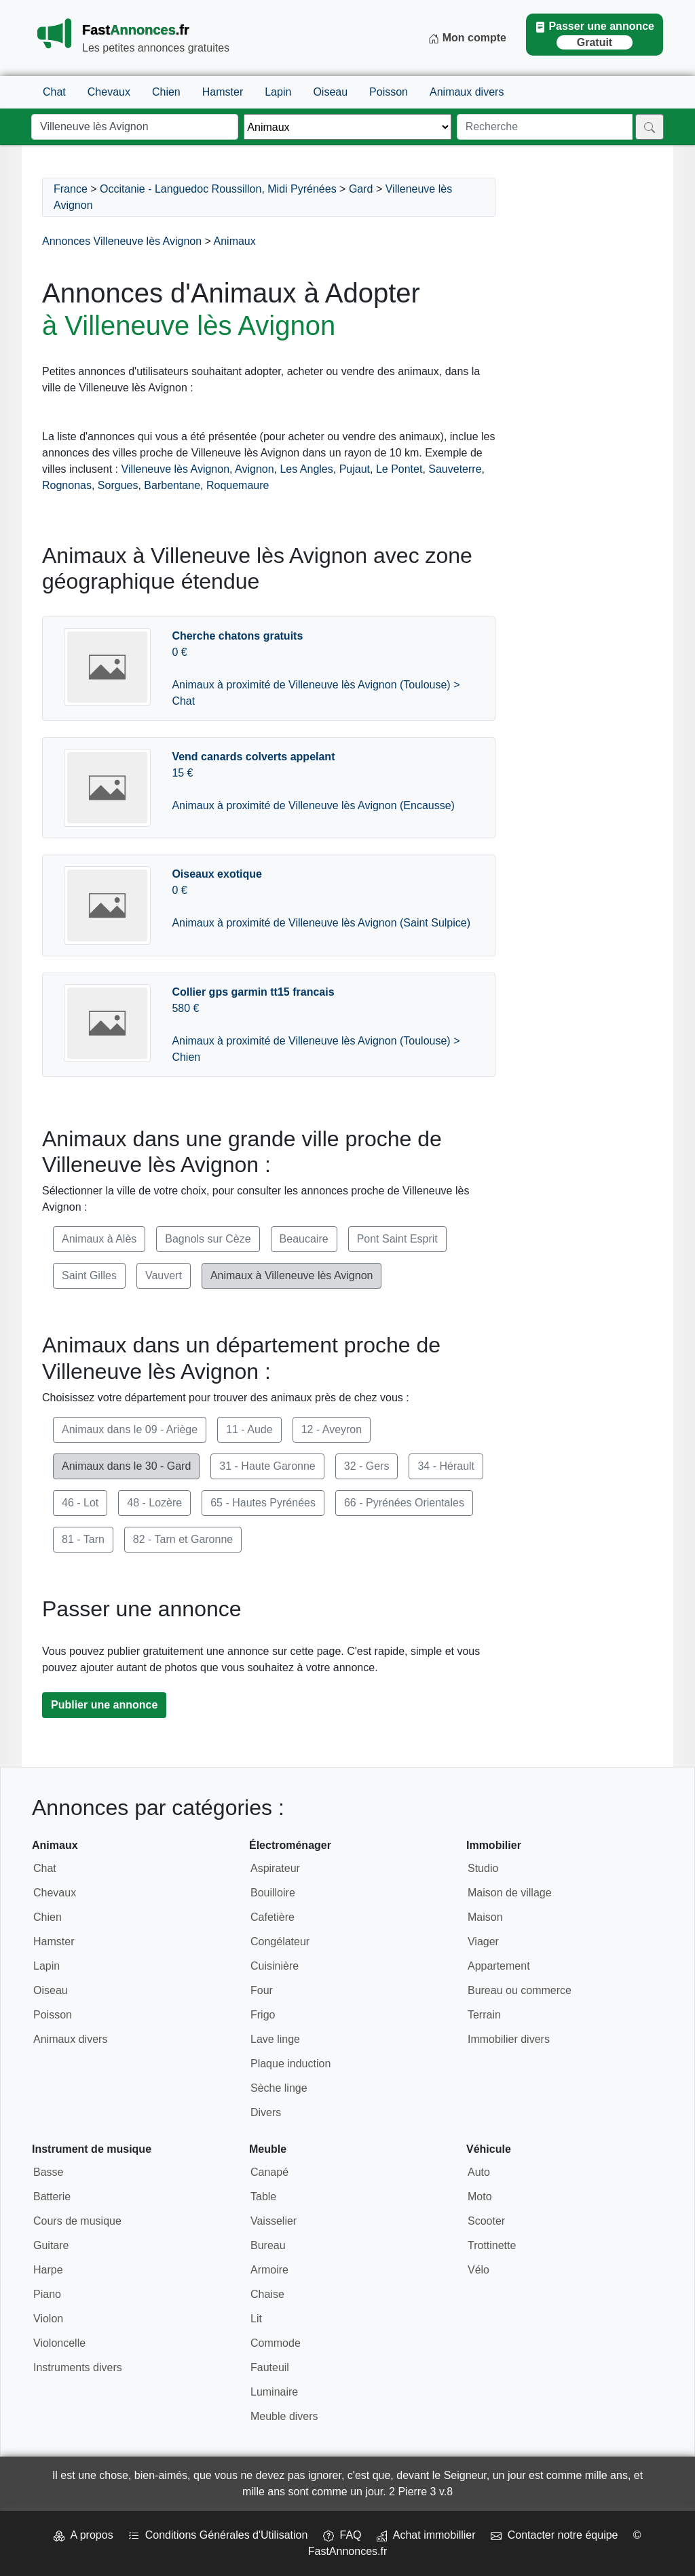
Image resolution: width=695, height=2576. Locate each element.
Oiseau (330, 92)
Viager (483, 1941)
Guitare (51, 2245)
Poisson (388, 92)
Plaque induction (290, 2063)
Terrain (484, 2015)
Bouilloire (272, 1892)
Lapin (278, 92)
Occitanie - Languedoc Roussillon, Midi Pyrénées (218, 189)
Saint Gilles (89, 1275)
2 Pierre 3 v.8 (421, 2491)
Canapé (269, 2172)
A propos (83, 2535)
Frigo (262, 2015)
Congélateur (279, 1941)
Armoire (269, 2270)
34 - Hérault (445, 1466)
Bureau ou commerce (519, 1990)
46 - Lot (80, 1502)
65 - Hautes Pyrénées (263, 1502)
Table (263, 2196)
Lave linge (275, 2039)
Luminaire (274, 2392)
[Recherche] (545, 127)
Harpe (48, 2270)
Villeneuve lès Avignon (175, 469)
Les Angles (306, 469)
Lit (256, 2318)
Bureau (268, 2245)
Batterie (52, 2196)
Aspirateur (275, 1868)
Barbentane (172, 485)
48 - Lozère (154, 1502)
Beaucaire (304, 1239)
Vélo (478, 2270)
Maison (485, 1917)
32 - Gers (367, 1466)
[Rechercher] (649, 127)
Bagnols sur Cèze (207, 1239)
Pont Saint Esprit (397, 1239)
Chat (54, 92)
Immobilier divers (509, 2039)
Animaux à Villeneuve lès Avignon (291, 1275)
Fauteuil (269, 2367)
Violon (48, 2318)
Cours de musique (77, 2221)
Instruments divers (77, 2367)
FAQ (342, 2535)
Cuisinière (274, 1966)
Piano (47, 2294)
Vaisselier (273, 2221)
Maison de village (510, 1892)
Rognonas (67, 485)
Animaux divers (467, 92)
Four (261, 1990)
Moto (480, 2196)
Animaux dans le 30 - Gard (126, 1466)
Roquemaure (237, 485)
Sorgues (118, 485)
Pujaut (354, 469)
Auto (479, 2172)
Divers (265, 2112)
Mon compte (467, 38)
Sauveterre (454, 469)
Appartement (499, 1966)
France (71, 189)
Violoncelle (59, 2343)
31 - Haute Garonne (267, 1466)
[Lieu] (134, 127)
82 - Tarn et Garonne (183, 1539)
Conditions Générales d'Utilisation (218, 2535)
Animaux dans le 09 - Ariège (130, 1429)
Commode (275, 2343)
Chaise (267, 2294)
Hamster (222, 92)
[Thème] (347, 127)
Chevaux (109, 92)
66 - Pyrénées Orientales (404, 1502)
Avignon (254, 469)
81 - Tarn (83, 1539)
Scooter (486, 2221)
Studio (483, 1868)
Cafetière (272, 1917)
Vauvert (163, 1275)
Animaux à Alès (99, 1239)
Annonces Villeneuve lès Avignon (122, 241)
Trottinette (492, 2245)
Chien (166, 92)
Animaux (235, 241)
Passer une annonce (594, 35)
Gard (361, 189)
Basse (48, 2172)
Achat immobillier (426, 2535)
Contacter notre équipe (554, 2535)
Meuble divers (284, 2416)
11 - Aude (249, 1429)
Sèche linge (278, 2088)
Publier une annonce (104, 1705)
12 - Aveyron (331, 1429)
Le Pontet (399, 469)
